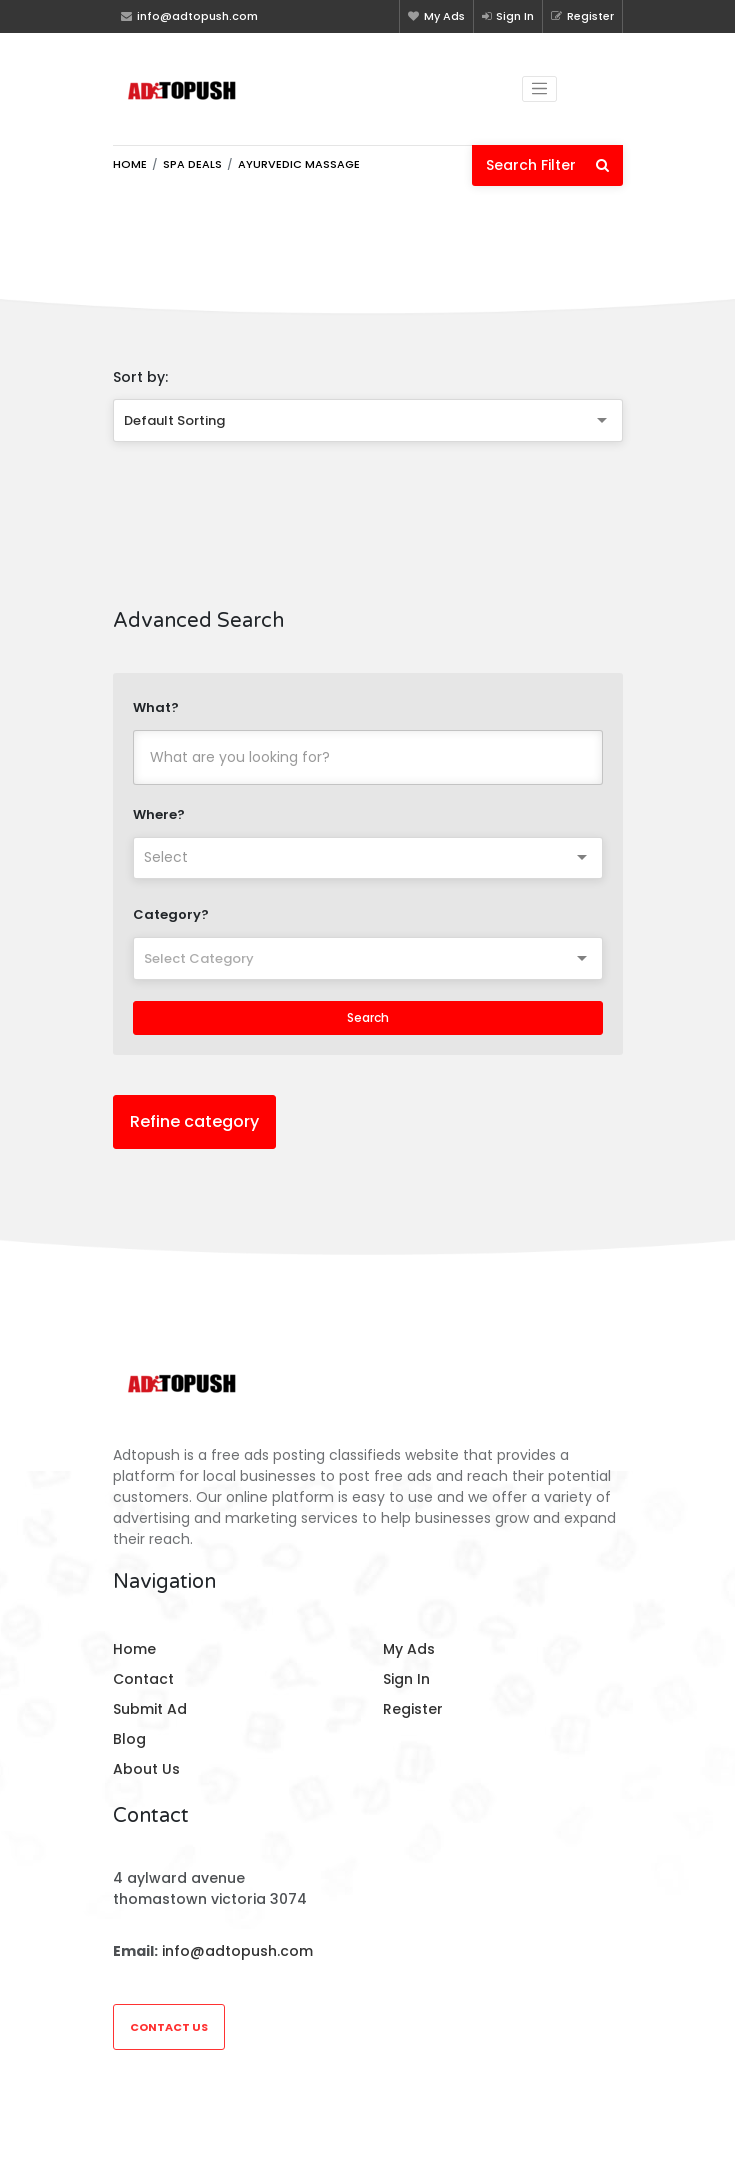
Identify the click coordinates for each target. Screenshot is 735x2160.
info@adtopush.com (237, 1951)
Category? (171, 914)
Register (582, 16)
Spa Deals (192, 164)
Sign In (508, 16)
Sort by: (140, 377)
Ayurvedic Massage (299, 164)
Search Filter (547, 165)
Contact (143, 1679)
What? (156, 707)
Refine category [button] (194, 1121)
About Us (146, 1769)
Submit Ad (150, 1709)
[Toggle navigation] (540, 89)
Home (130, 164)
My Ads (436, 16)
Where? (159, 814)
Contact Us (169, 2027)
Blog (129, 1739)
